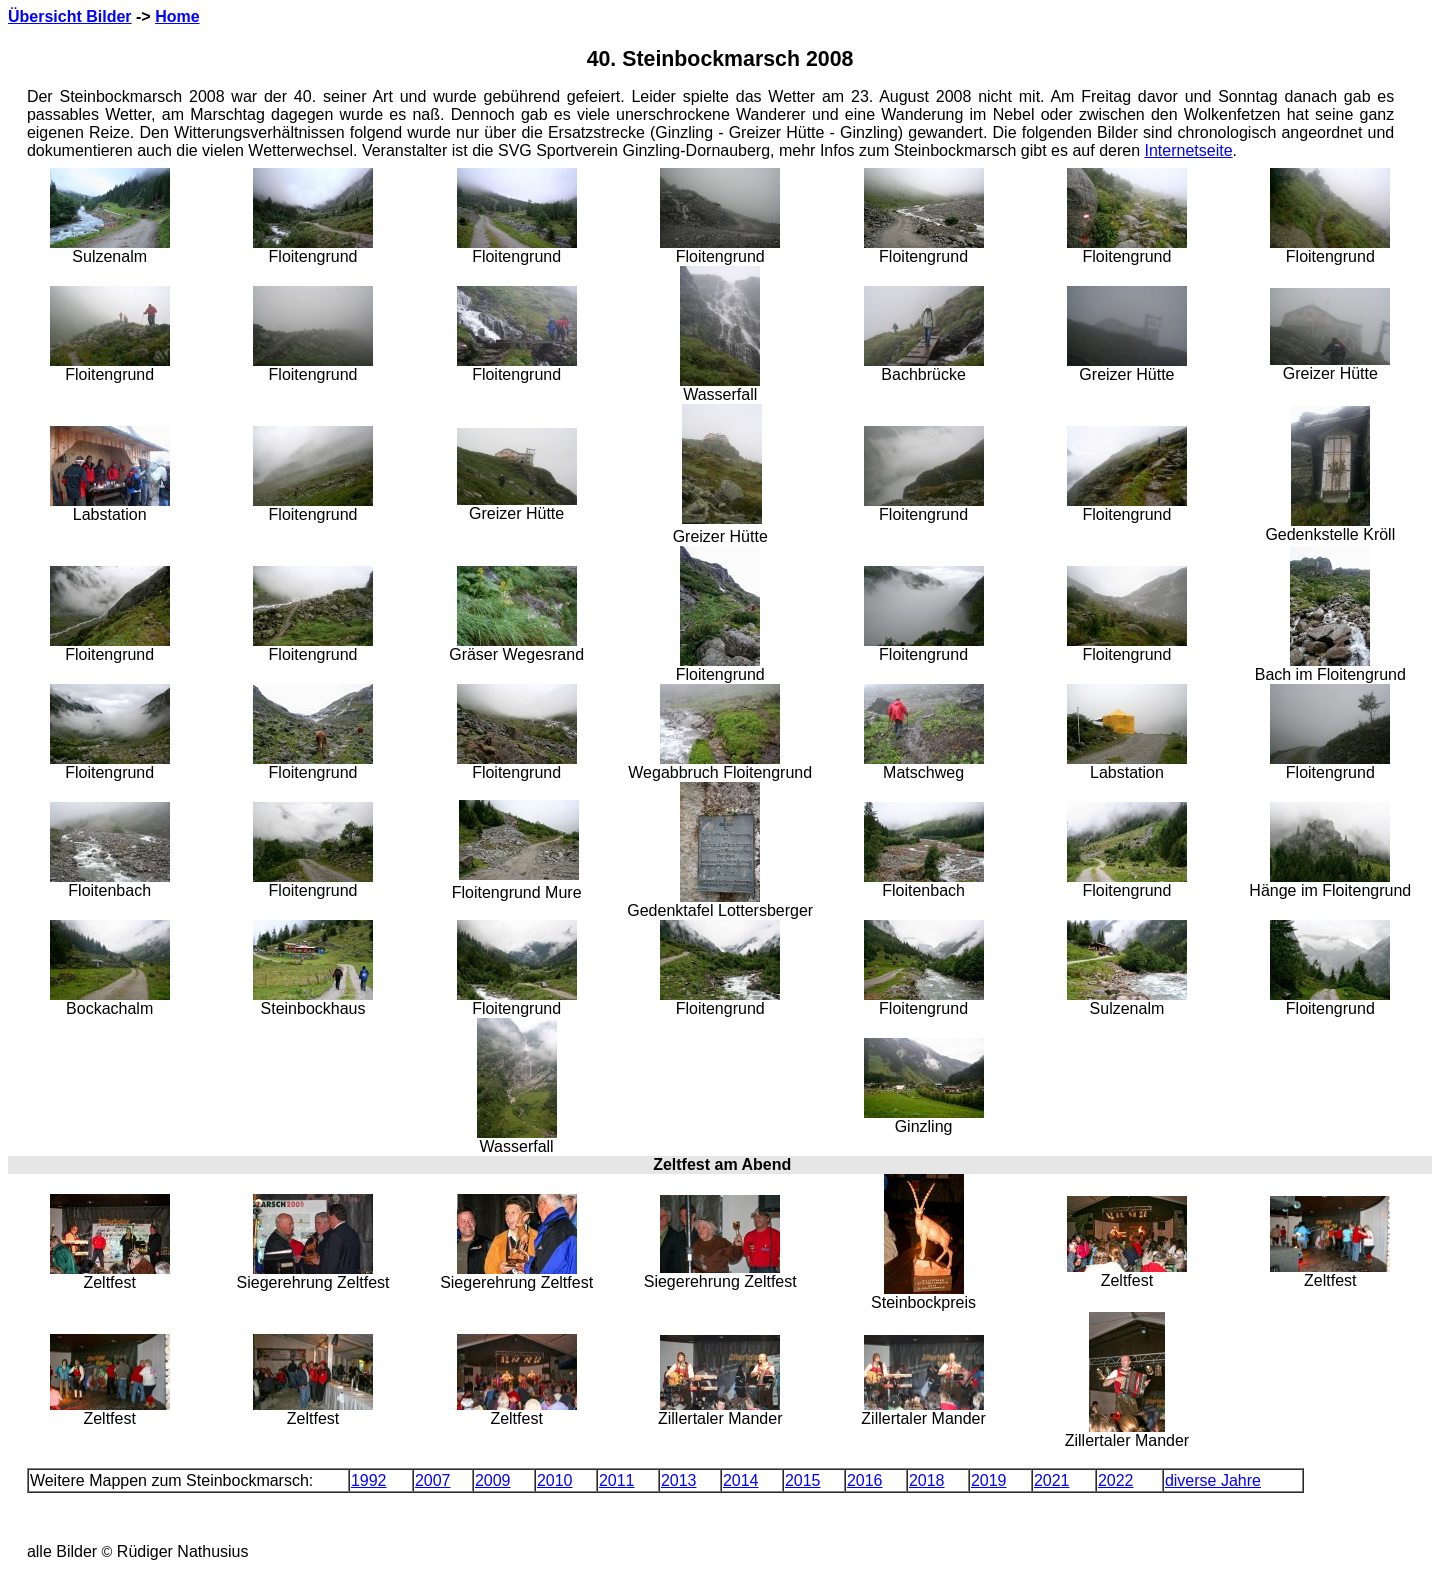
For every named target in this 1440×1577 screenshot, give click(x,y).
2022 (1116, 1480)
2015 (803, 1480)
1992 (369, 1480)
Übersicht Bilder (70, 16)
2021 (1052, 1480)
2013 (679, 1480)
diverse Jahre (1213, 1480)
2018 (927, 1480)
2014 (741, 1480)
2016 (865, 1480)
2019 (989, 1480)
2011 (617, 1480)
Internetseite (1189, 150)
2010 (555, 1480)
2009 (493, 1480)
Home (177, 16)
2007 (433, 1480)
